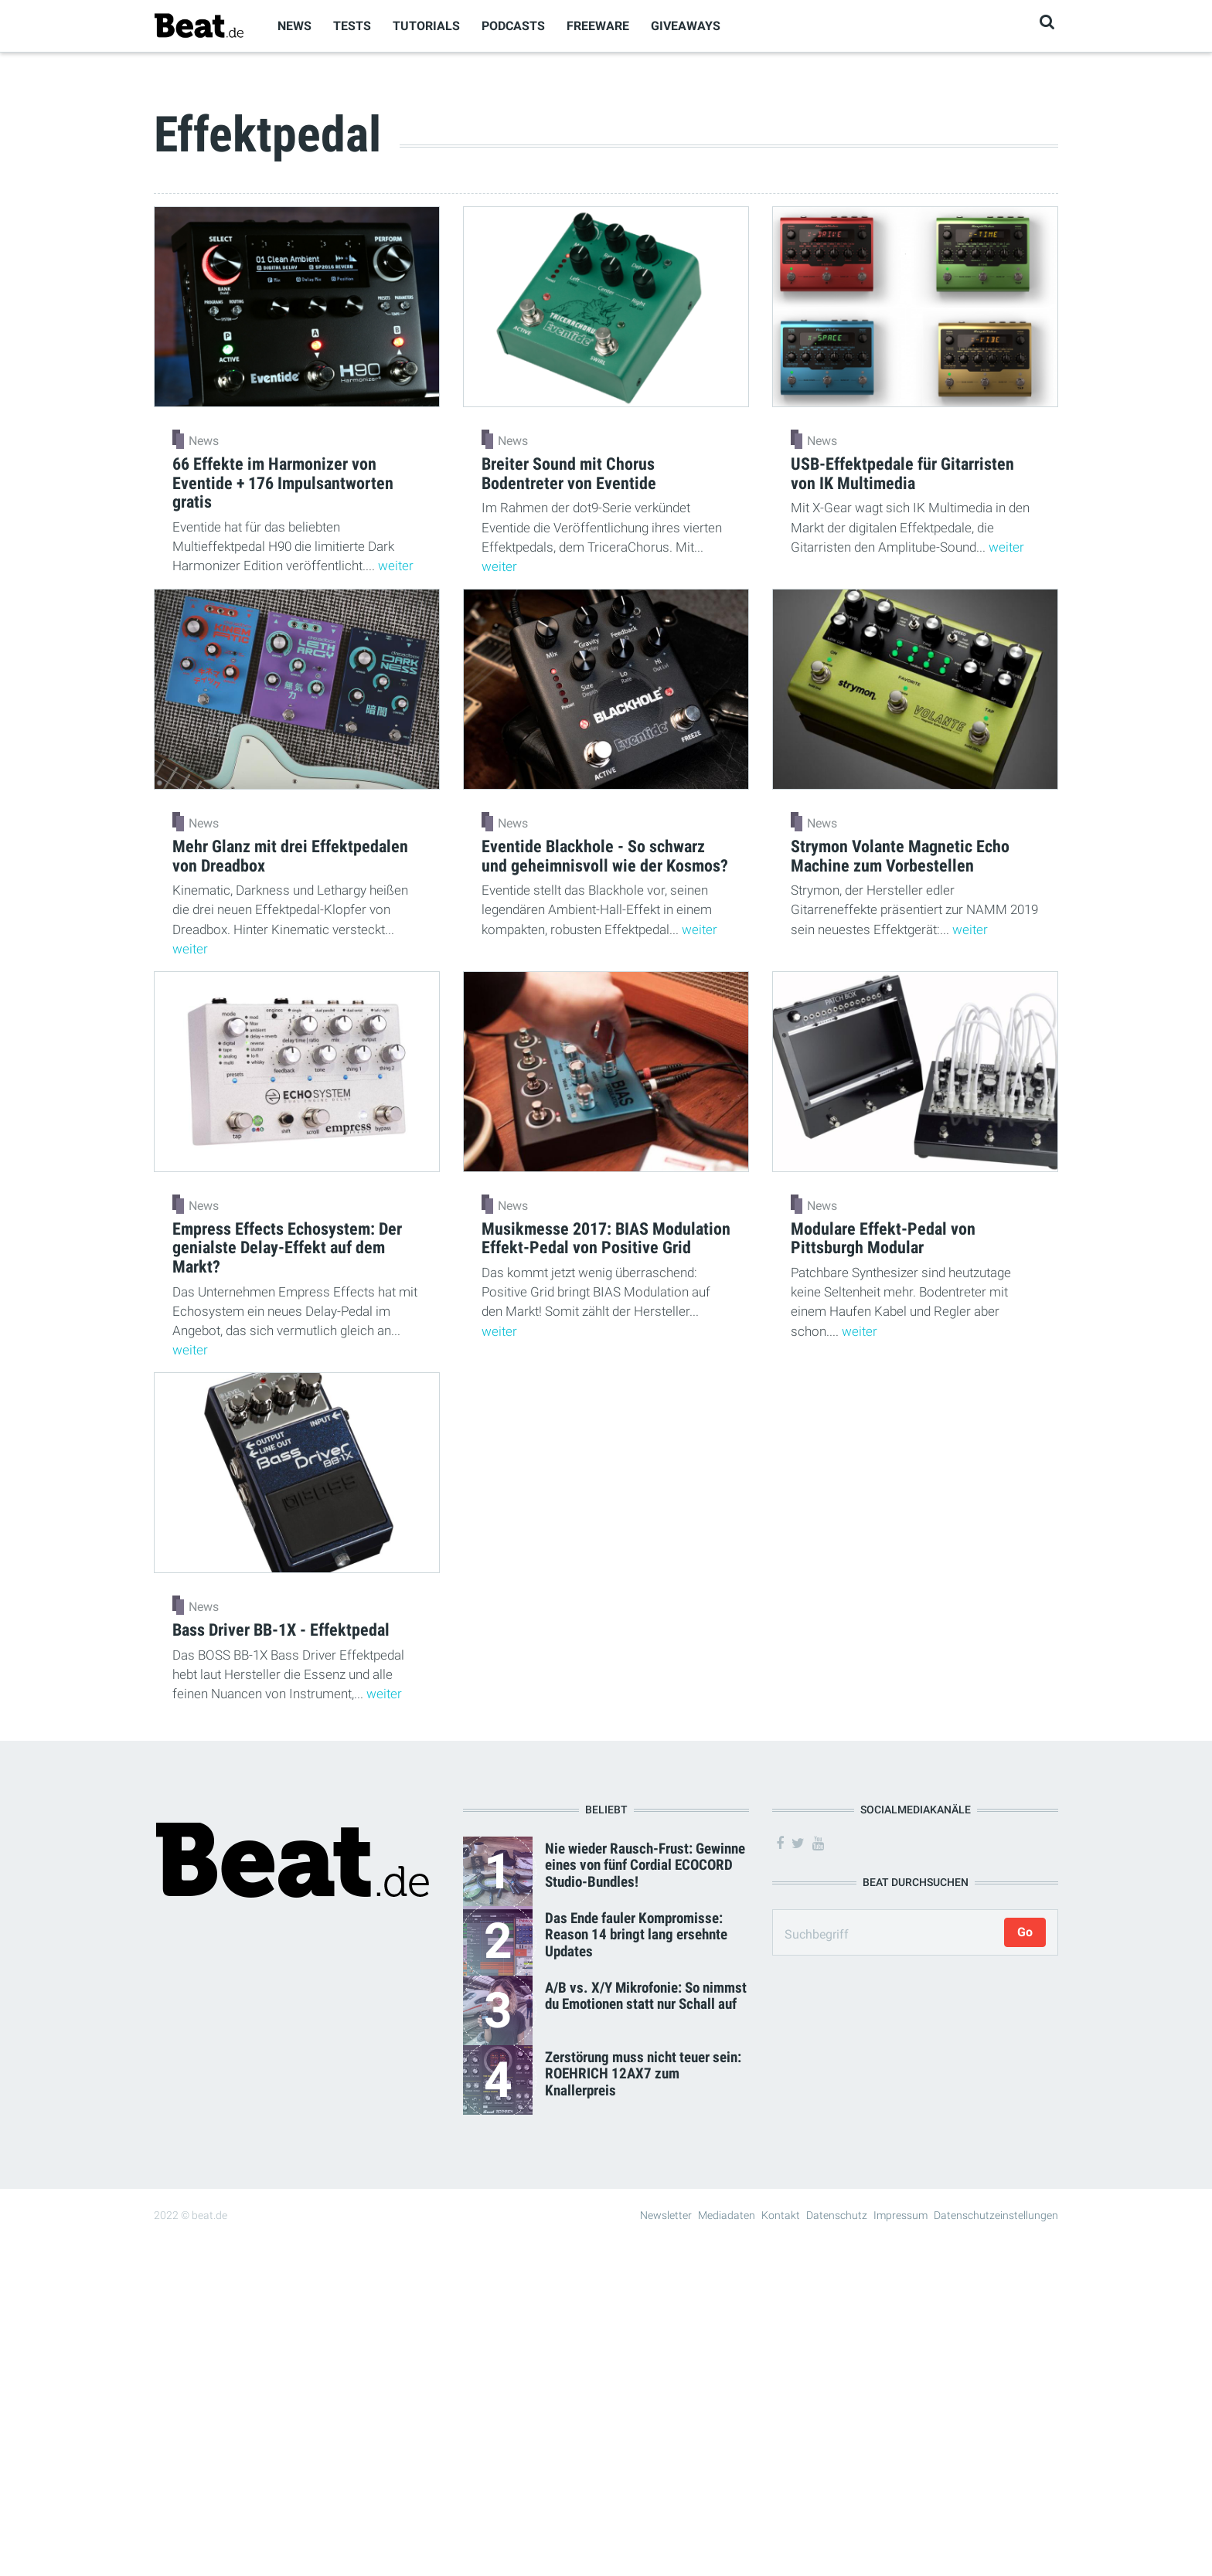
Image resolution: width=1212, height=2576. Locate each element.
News (294, 26)
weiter (396, 565)
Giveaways (685, 26)
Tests (352, 26)
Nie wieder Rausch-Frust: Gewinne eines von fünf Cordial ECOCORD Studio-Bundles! (645, 1865)
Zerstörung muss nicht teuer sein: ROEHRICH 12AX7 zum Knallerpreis (643, 2073)
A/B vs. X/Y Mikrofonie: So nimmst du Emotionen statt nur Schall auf (646, 1996)
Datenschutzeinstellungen (996, 2215)
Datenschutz (836, 2215)
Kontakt (780, 2215)
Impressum (900, 2215)
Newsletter (666, 2215)
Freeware (598, 26)
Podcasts (513, 26)
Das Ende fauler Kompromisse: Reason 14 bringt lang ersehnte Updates (636, 1934)
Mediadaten (726, 2215)
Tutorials (426, 26)
